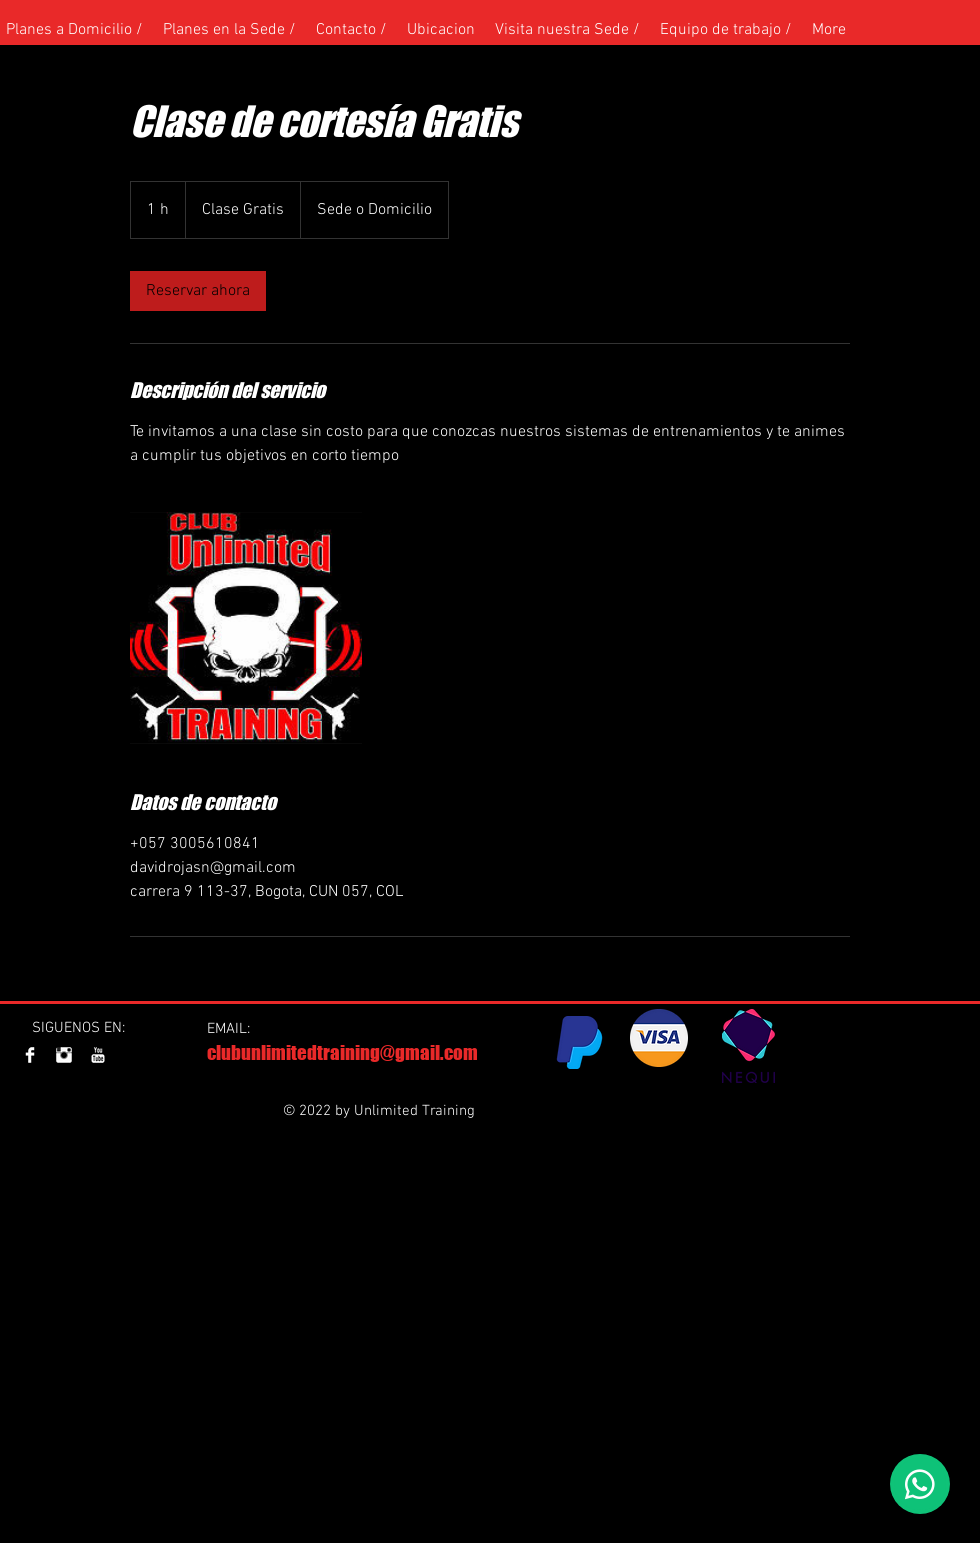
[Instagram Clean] (64, 1055)
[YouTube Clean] (98, 1055)
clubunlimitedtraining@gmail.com (342, 1052)
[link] (198, 291)
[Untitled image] (246, 628)
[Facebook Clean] (30, 1055)
